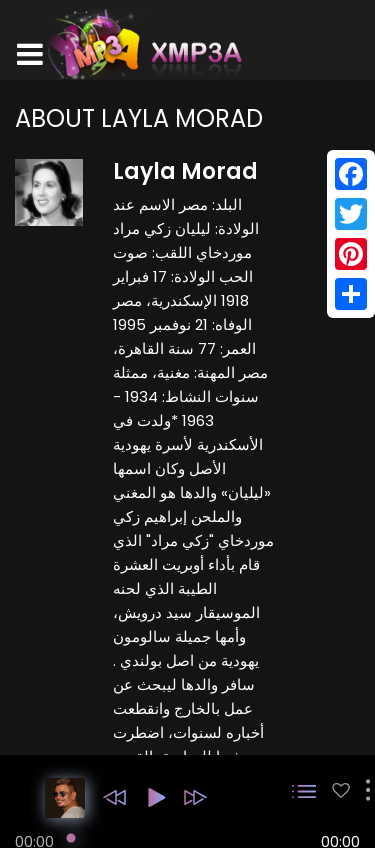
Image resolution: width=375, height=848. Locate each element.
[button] (114, 797)
